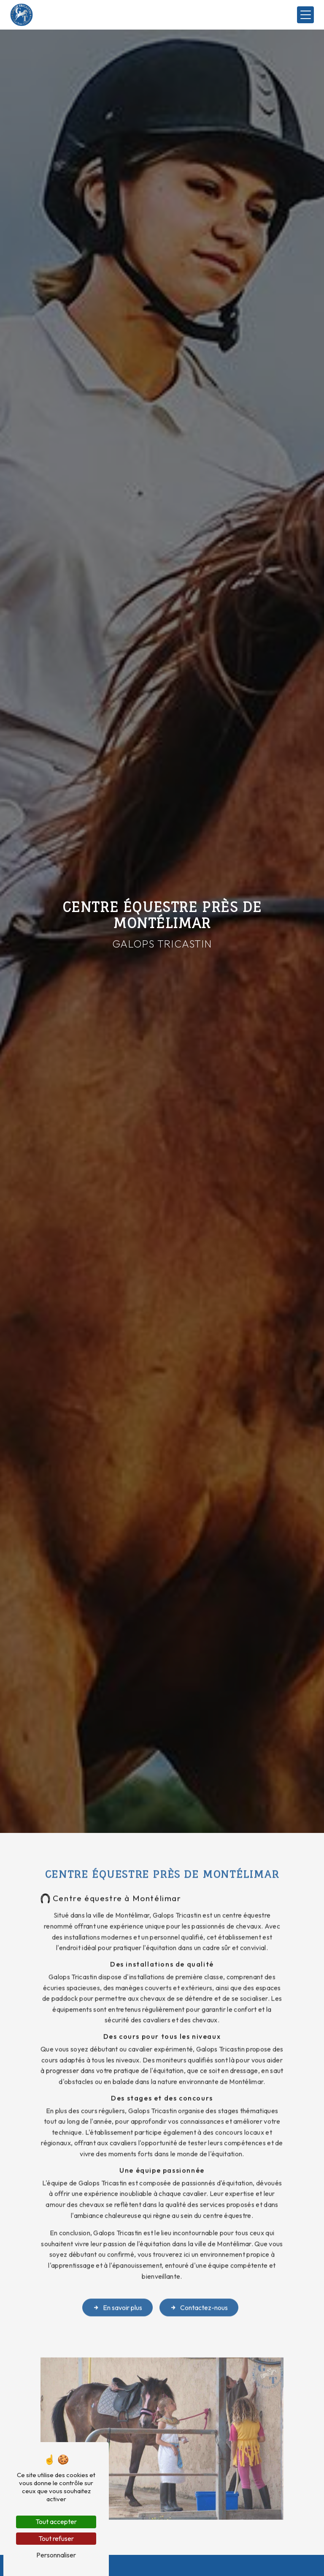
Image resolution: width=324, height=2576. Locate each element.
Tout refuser (56, 2538)
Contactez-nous (199, 2297)
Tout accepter (56, 2521)
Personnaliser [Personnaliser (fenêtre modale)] (56, 2555)
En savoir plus (117, 2297)
